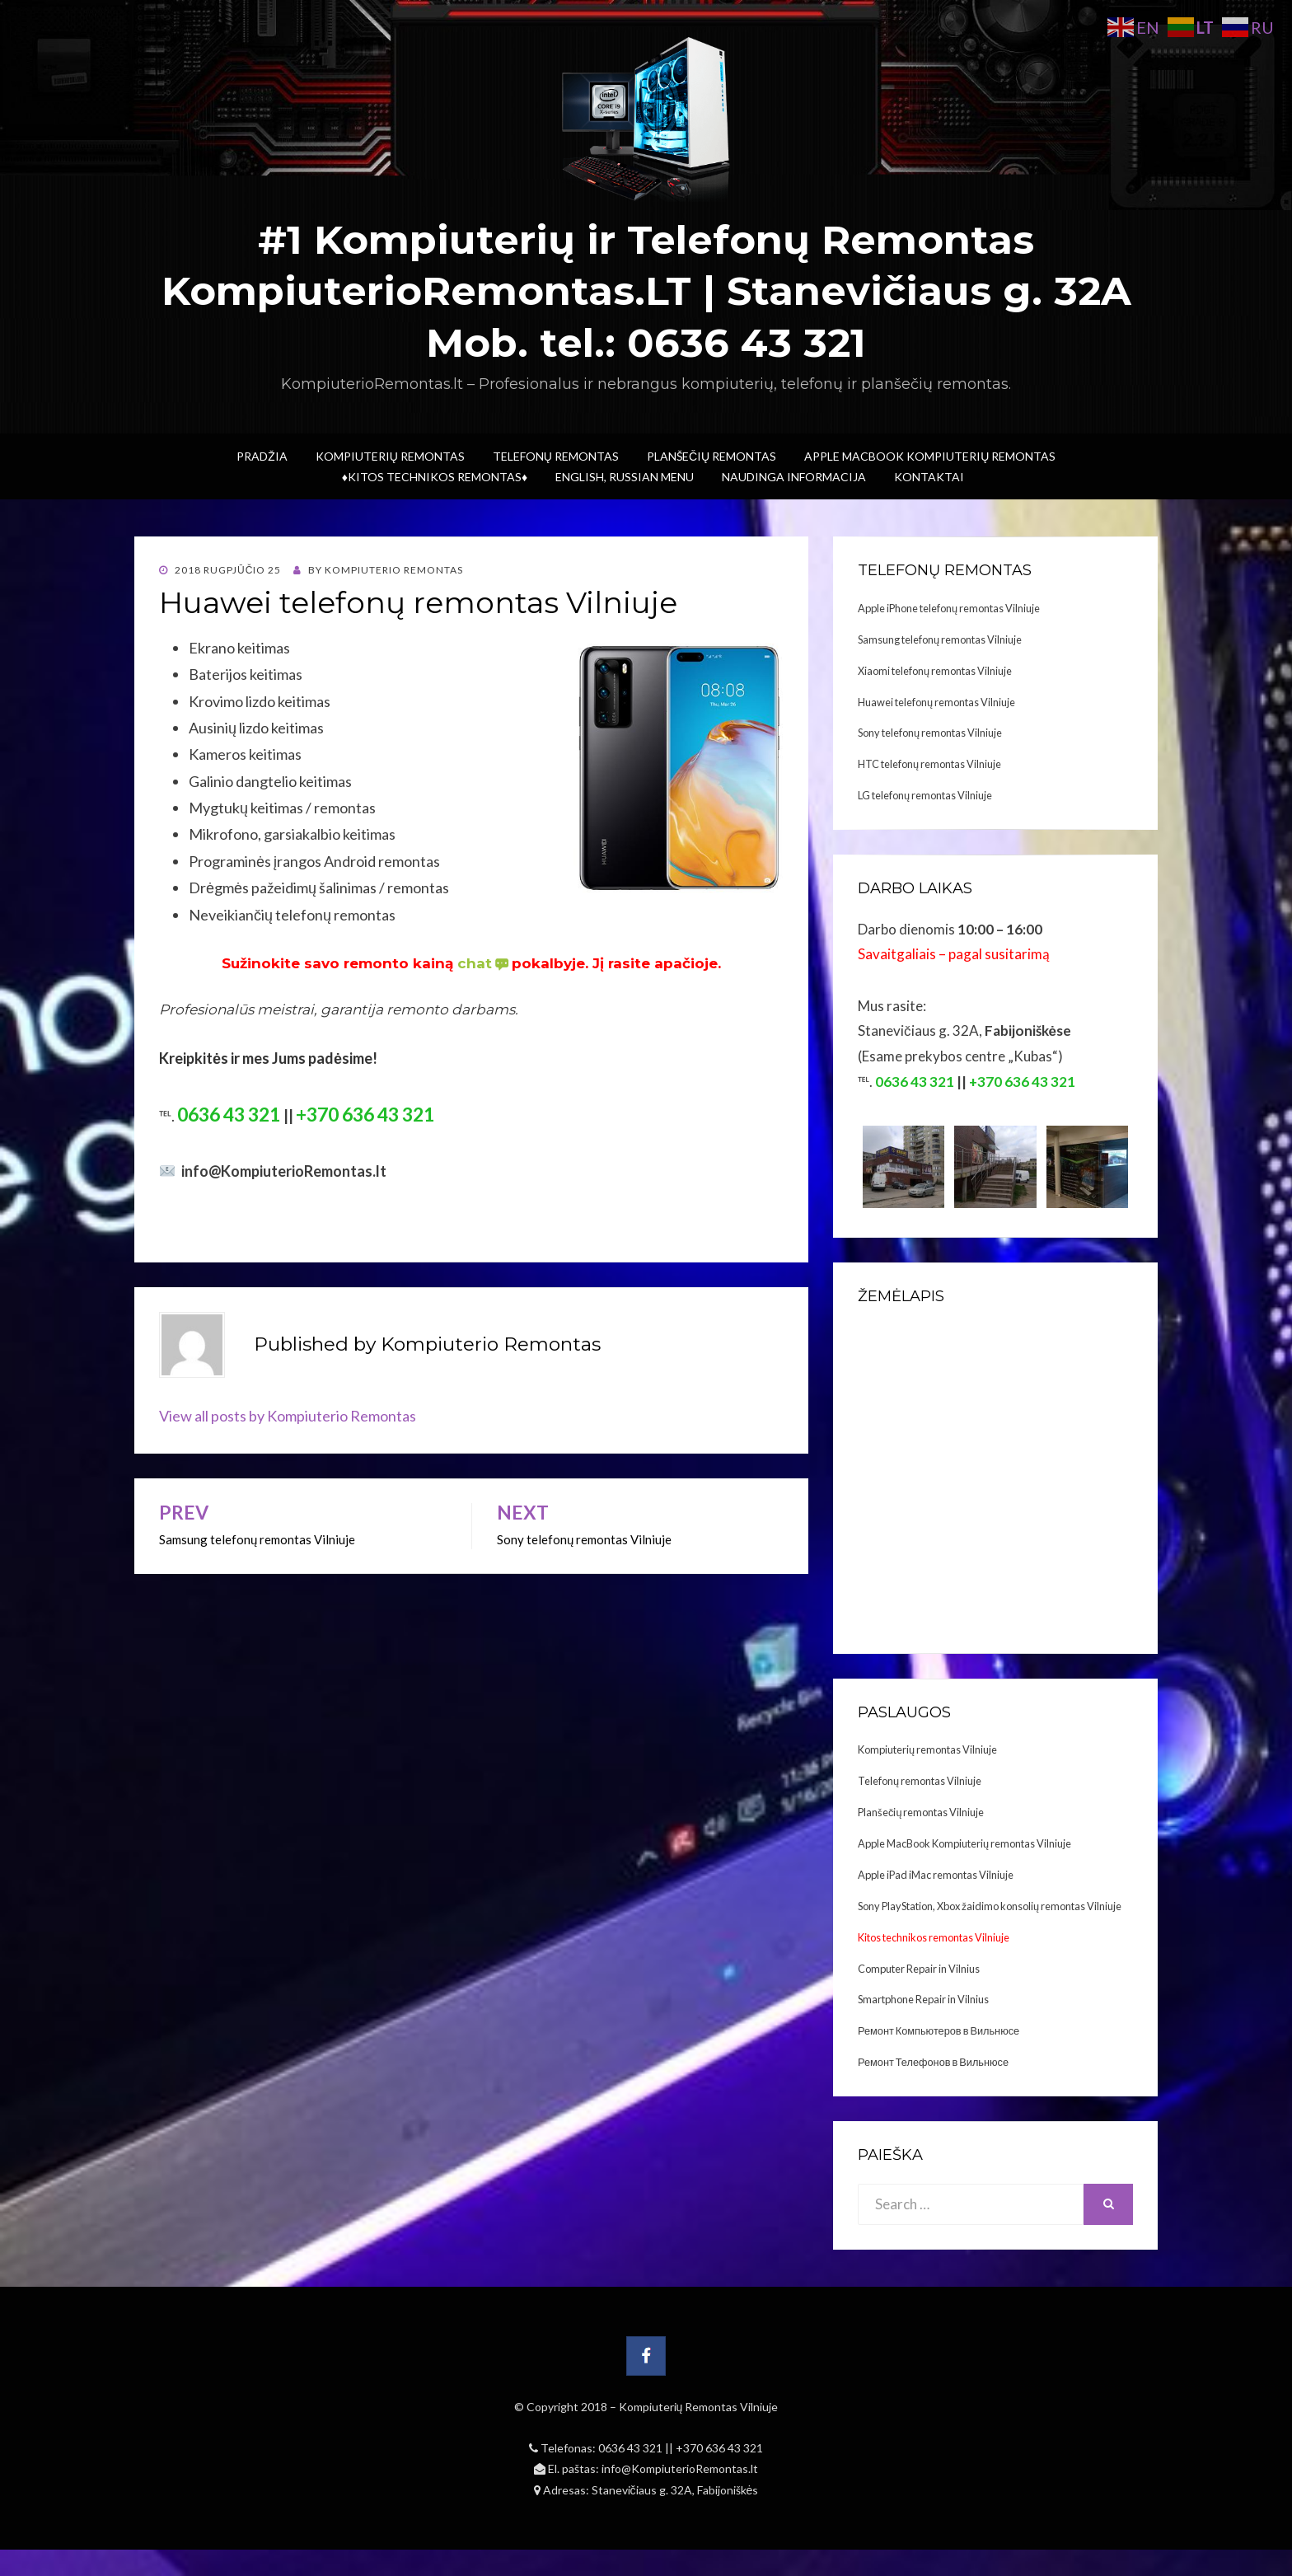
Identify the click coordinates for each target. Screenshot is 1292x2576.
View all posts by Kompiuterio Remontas (287, 1416)
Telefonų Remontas (556, 456)
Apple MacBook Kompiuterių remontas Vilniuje (964, 1843)
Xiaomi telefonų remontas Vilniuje (935, 670)
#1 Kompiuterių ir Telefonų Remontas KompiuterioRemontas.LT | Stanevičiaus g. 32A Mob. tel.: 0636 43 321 (646, 291)
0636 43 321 (631, 2448)
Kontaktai (929, 477)
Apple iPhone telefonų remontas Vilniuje (949, 608)
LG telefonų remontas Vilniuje (925, 795)
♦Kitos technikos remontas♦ (434, 477)
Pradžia (262, 456)
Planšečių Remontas (711, 456)
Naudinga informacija (794, 477)
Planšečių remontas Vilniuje (921, 1812)
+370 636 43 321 (719, 2448)
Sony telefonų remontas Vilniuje (930, 732)
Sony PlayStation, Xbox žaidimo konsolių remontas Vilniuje (989, 1906)
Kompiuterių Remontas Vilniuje (699, 2407)
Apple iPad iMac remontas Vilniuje (935, 1874)
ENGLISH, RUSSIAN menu (624, 477)
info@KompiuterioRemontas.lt (680, 2468)
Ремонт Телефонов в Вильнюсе (933, 2061)
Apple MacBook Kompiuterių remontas (930, 456)
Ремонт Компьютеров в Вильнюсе (938, 2030)
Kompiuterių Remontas (390, 456)
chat (484, 963)
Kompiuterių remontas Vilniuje (927, 1749)
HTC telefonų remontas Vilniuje (929, 763)
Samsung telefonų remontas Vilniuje (940, 639)
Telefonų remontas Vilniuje (919, 1780)
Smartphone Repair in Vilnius (923, 1999)
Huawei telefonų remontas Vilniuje (936, 702)
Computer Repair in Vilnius (919, 1968)
